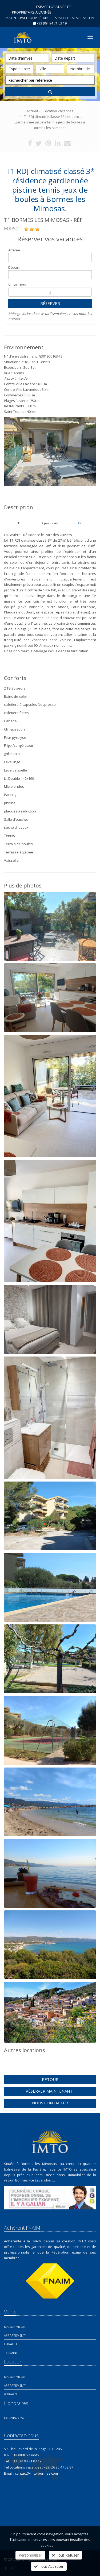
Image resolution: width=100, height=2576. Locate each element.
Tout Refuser (65, 2555)
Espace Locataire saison (74, 18)
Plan (80, 523)
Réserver (50, 303)
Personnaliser (30, 2555)
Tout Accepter (48, 2566)
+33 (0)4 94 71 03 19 (52, 23)
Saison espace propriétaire (27, 18)
